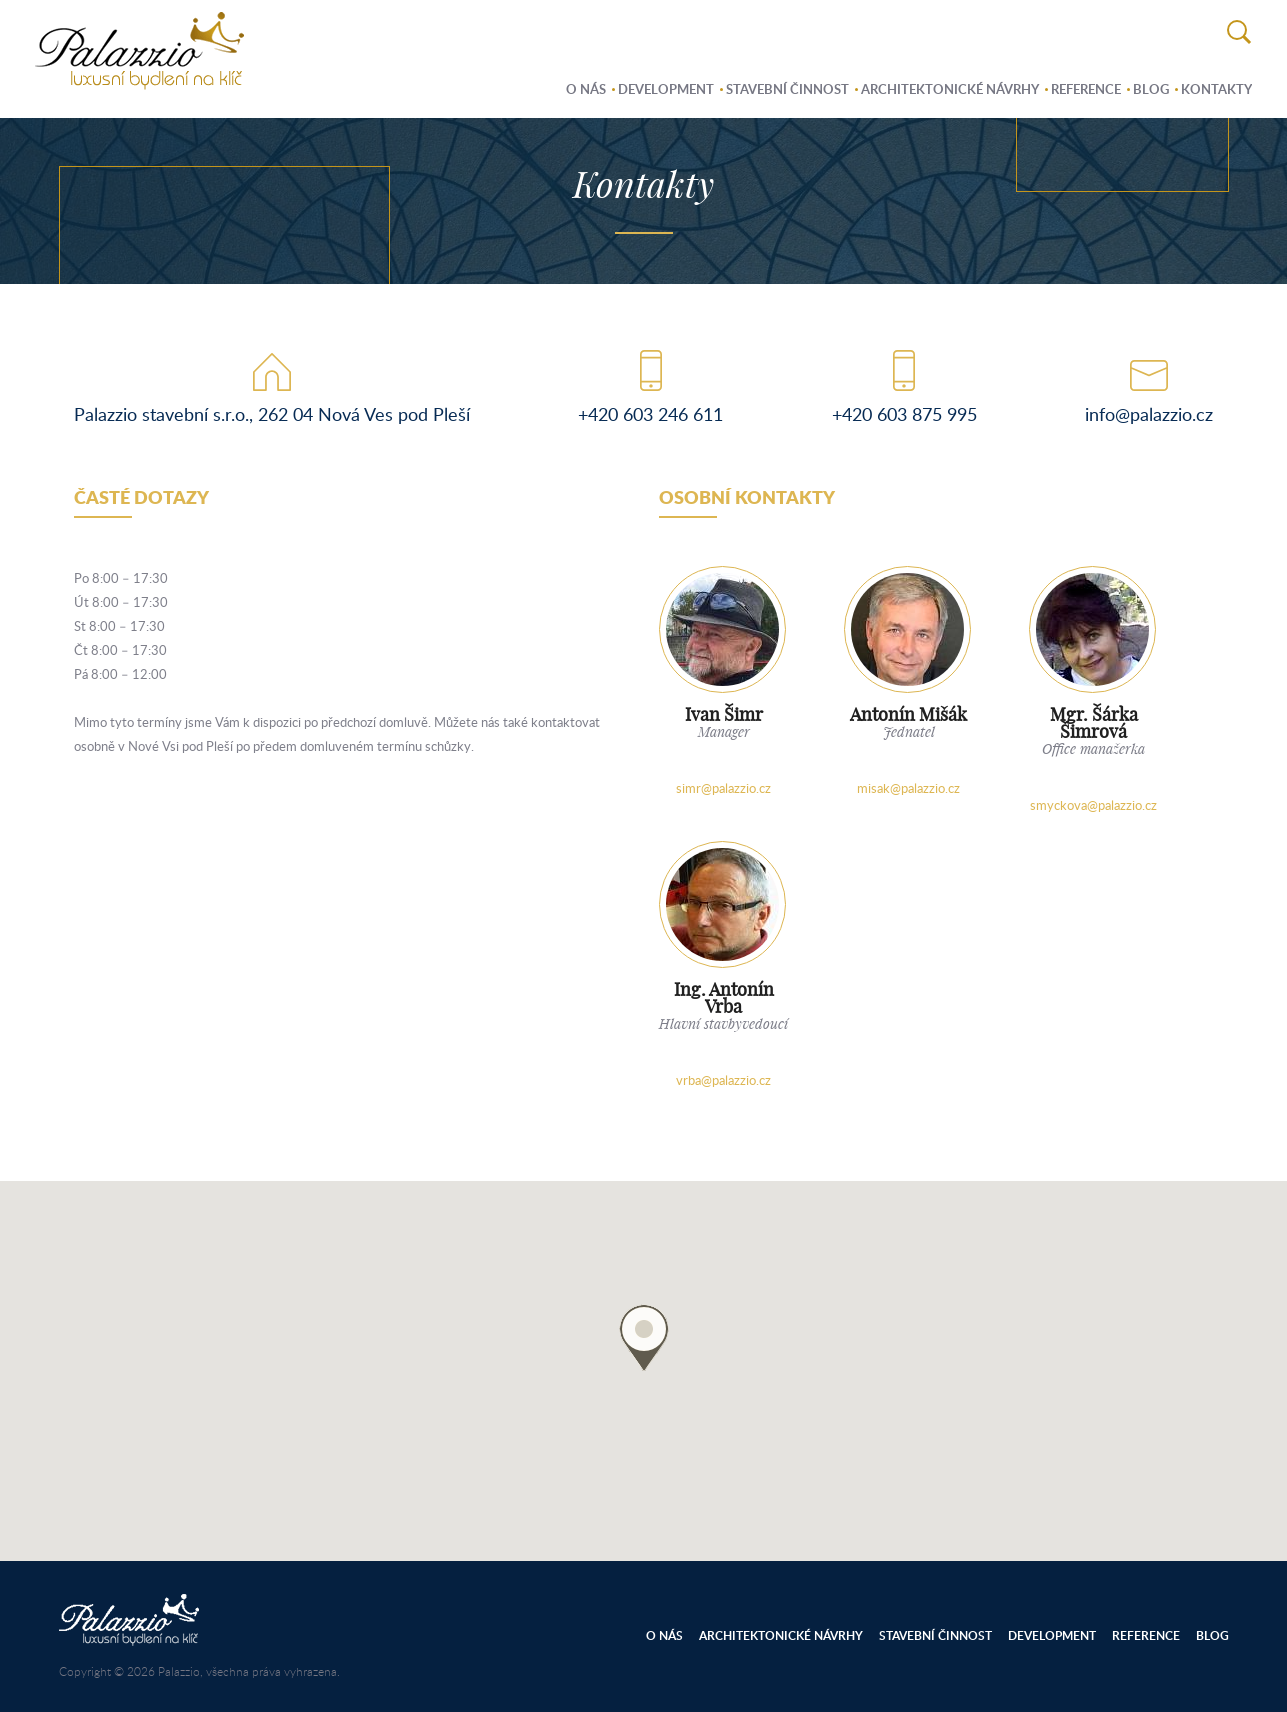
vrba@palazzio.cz (723, 1080)
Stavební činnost (787, 89)
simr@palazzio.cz (723, 788)
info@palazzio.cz (1149, 414)
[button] (644, 1337)
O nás (586, 89)
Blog (1151, 89)
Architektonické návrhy (950, 89)
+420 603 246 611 (650, 414)
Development (666, 89)
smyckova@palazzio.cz (1093, 805)
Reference (1086, 89)
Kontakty (1216, 89)
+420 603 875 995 (904, 414)
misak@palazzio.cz (908, 788)
